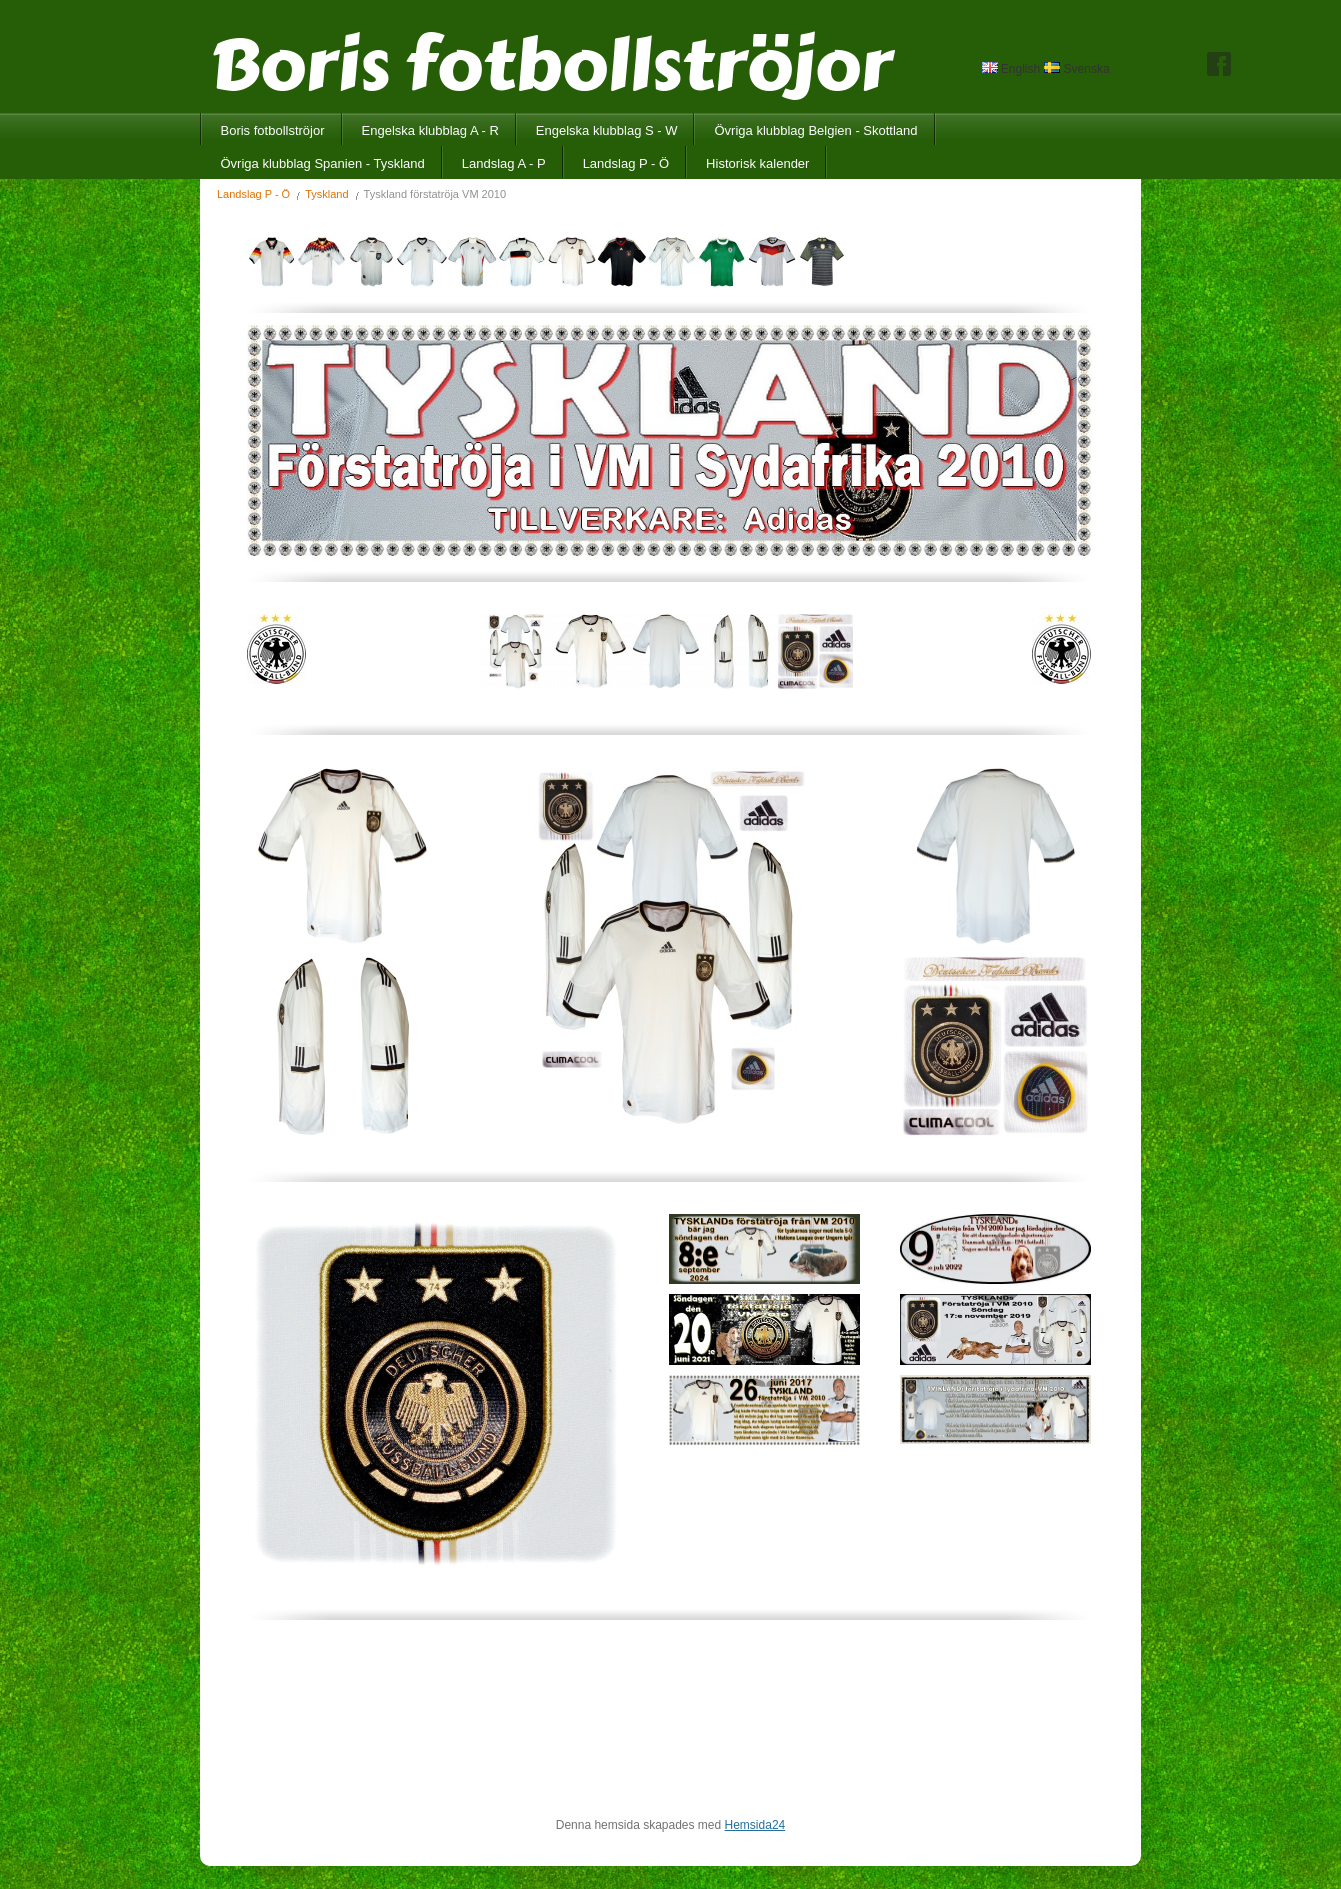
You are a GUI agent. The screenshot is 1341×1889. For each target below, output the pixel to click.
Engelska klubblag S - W (607, 130)
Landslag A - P (504, 163)
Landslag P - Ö (626, 163)
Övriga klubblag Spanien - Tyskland (323, 163)
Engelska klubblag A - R (430, 130)
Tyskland (326, 194)
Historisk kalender (757, 163)
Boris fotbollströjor (273, 130)
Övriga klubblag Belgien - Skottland (815, 130)
